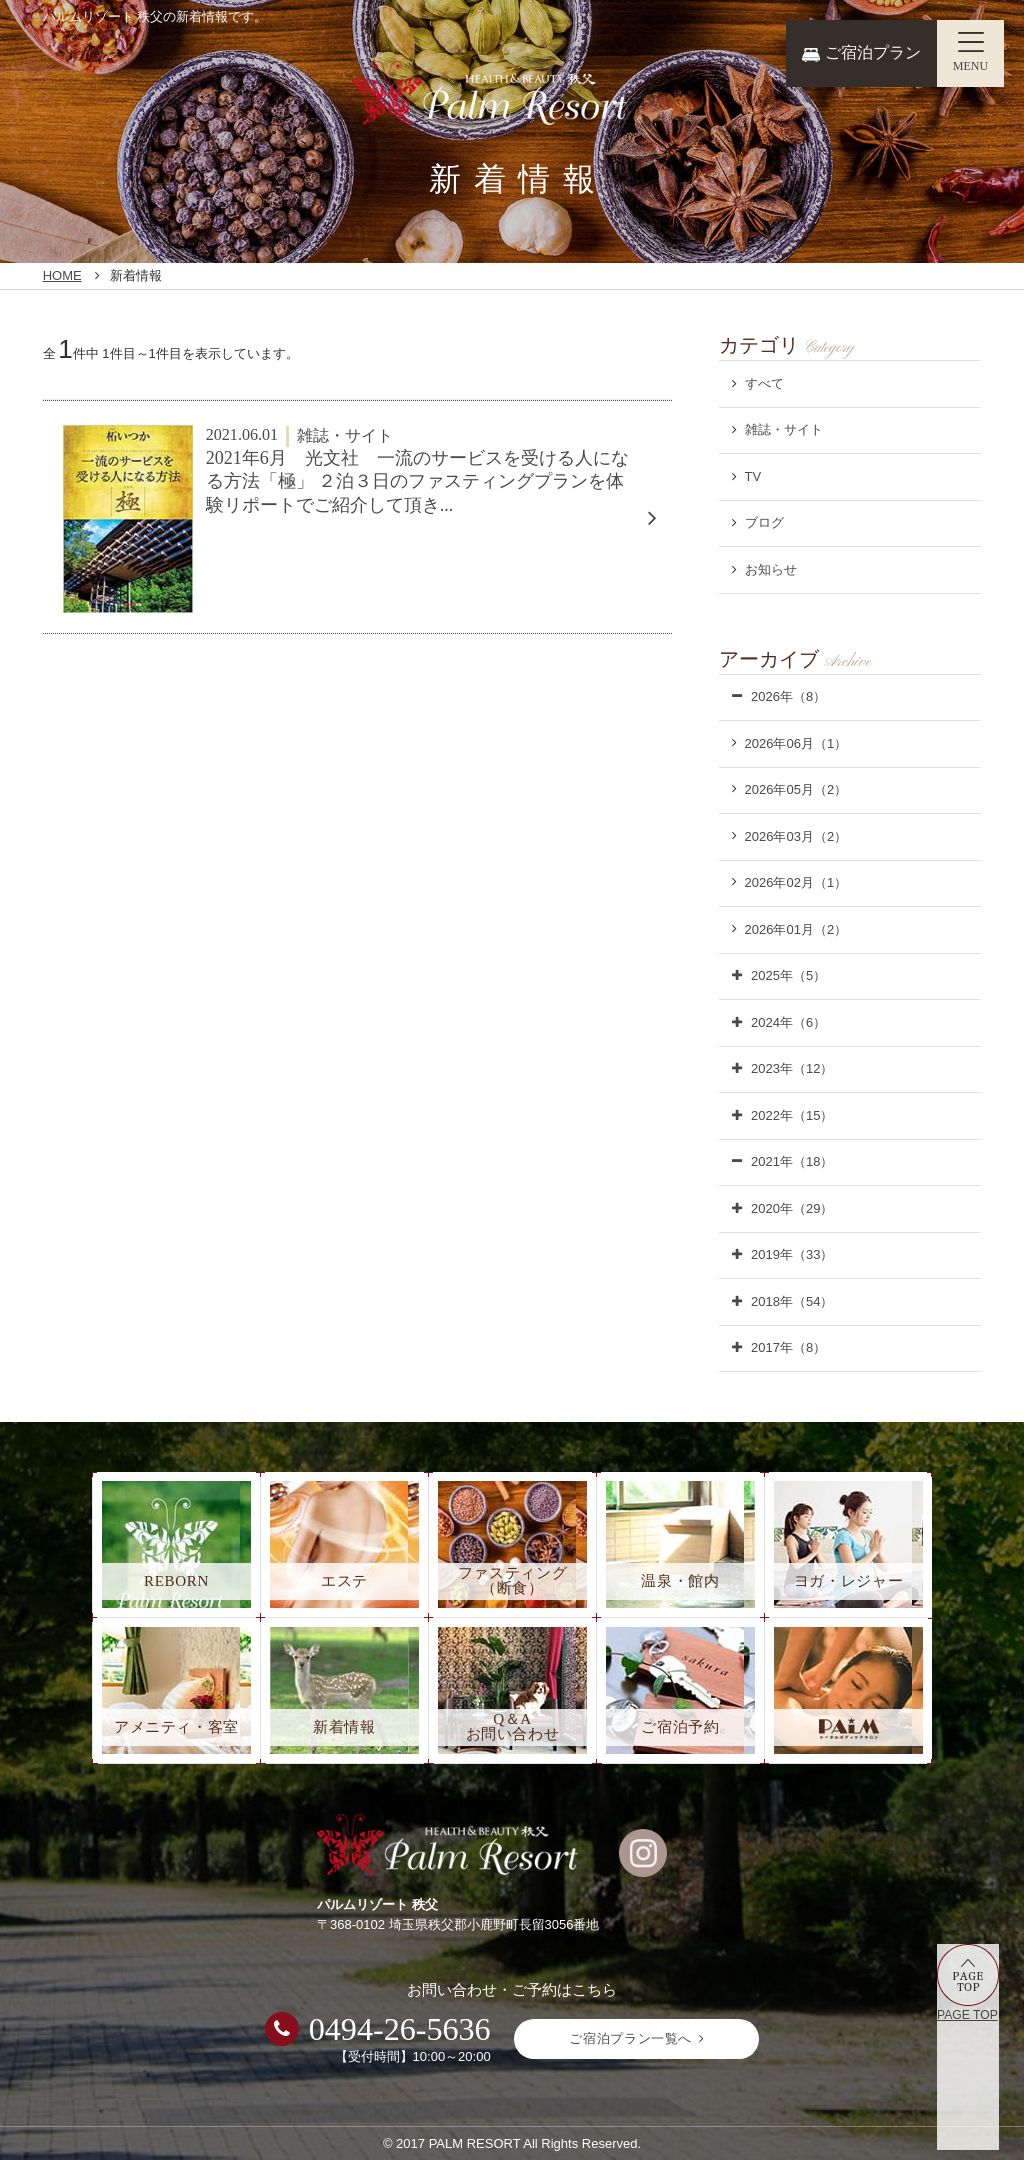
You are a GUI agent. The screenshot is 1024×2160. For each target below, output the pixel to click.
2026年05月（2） (796, 789)
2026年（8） (788, 696)
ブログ (764, 522)
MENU (971, 66)
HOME (62, 275)
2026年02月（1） (796, 882)
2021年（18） (792, 1161)
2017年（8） (788, 1347)
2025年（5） (788, 975)
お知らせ (771, 569)
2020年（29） (792, 1208)
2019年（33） (792, 1254)
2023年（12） (792, 1068)
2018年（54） (792, 1301)
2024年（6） (788, 1022)
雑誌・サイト (784, 429)
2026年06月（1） (796, 743)
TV (753, 476)
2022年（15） (792, 1115)
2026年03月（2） (796, 836)
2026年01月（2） (796, 929)
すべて (764, 383)
